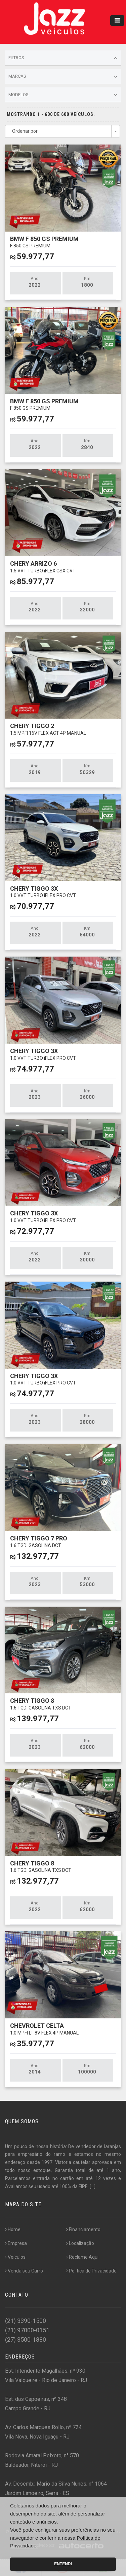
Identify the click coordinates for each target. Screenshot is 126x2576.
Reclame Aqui (82, 2257)
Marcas (63, 77)
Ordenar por (25, 131)
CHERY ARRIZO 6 (43, 566)
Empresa (16, 2243)
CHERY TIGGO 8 (40, 1703)
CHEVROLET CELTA (44, 2028)
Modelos (63, 95)
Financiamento (83, 2229)
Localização (80, 2243)
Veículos (15, 2257)
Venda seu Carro (24, 2270)
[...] (92, 2186)
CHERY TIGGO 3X (43, 891)
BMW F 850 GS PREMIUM (44, 241)
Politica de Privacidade (91, 2270)
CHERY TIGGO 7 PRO (38, 1541)
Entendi (63, 2564)
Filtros (63, 58)
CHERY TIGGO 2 (48, 728)
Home (12, 2229)
